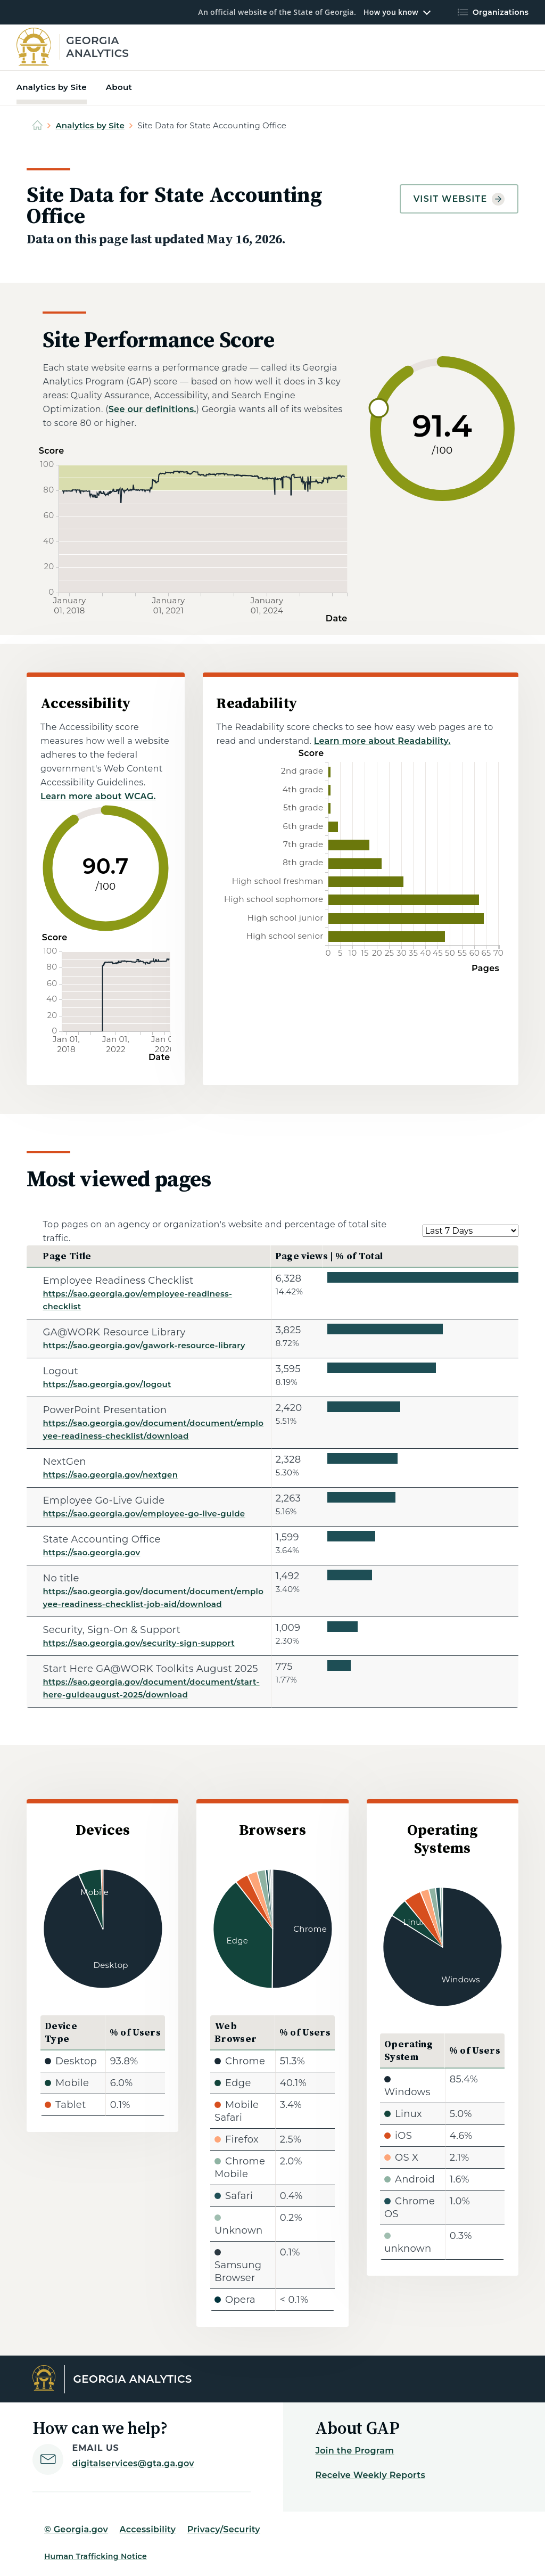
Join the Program (354, 2451)
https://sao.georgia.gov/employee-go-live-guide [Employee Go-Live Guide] (144, 1513)
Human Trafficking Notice (95, 2556)
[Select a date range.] (470, 1231)
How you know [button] (391, 12)
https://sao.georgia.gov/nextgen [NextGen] (110, 1475)
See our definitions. (152, 409)
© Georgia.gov (76, 2529)
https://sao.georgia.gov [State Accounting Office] (91, 1552)
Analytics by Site (90, 125)
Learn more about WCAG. (98, 796)
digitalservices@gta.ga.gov (133, 2463)
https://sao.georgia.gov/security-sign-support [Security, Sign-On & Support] (138, 1643)
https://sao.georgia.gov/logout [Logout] (107, 1384)
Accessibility (148, 2529)
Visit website (459, 199)
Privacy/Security (223, 2529)
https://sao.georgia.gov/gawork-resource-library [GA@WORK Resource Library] (144, 1345)
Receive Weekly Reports (370, 2475)
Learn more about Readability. (382, 741)
